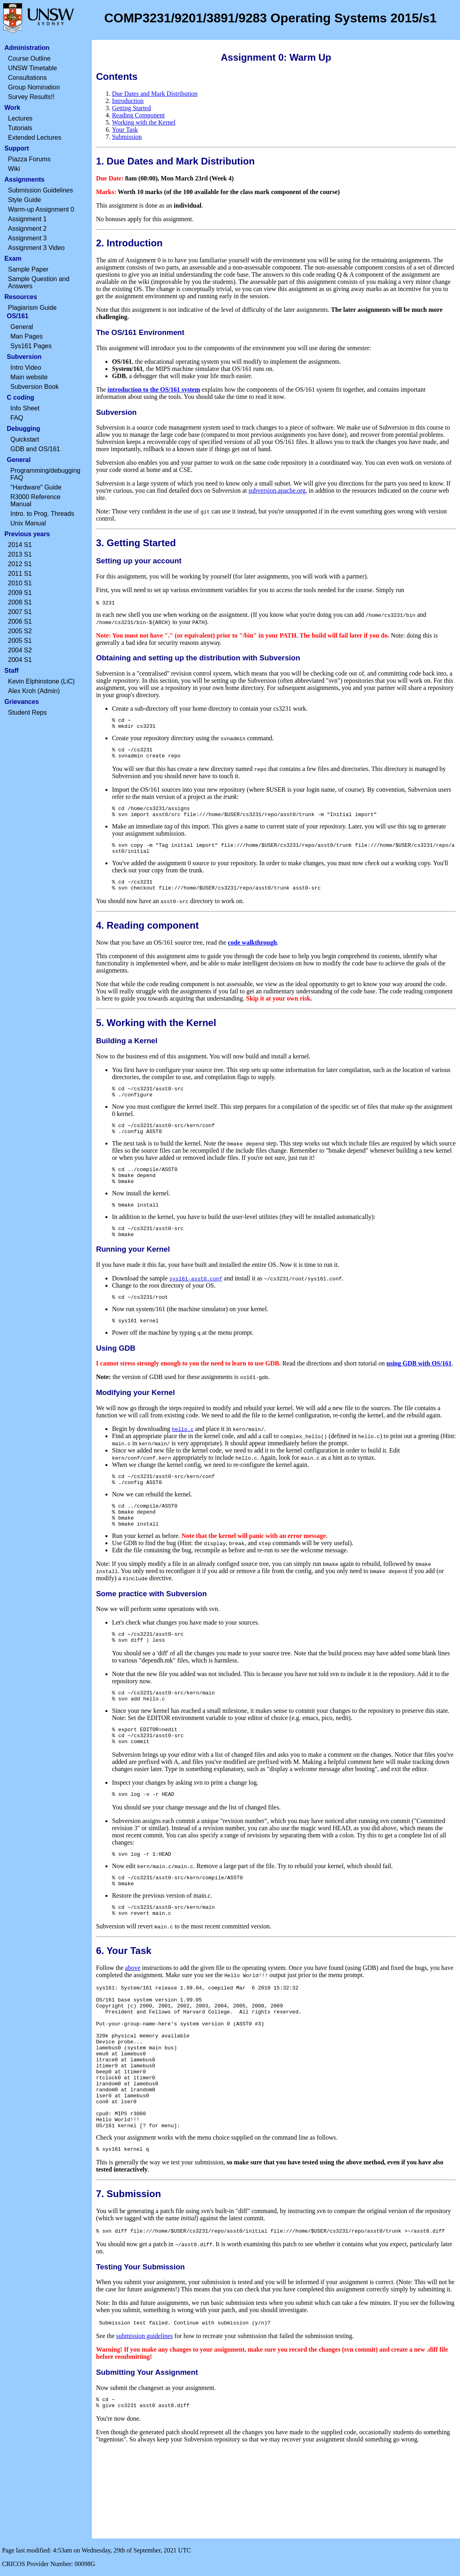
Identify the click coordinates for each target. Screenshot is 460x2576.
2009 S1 (20, 592)
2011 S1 (20, 573)
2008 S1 (20, 602)
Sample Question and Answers (38, 282)
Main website (29, 377)
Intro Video (25, 367)
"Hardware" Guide (35, 487)
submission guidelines (144, 2418)
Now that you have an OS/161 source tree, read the (162, 955)
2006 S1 (20, 621)
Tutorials (20, 128)
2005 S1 (20, 640)
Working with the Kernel (143, 122)
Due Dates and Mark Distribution (154, 93)
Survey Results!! (31, 96)
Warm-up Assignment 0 (41, 209)
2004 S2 (20, 650)
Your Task (125, 129)
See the (106, 2418)
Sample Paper (28, 269)
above (132, 2018)
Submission (127, 136)
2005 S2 (20, 631)
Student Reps (27, 712)
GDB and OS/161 (35, 449)
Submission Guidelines (40, 190)
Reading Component (138, 115)
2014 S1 (20, 544)
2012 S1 (20, 564)
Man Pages (26, 336)
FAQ (16, 417)
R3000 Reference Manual (35, 500)
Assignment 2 (27, 228)
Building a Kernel (126, 1054)
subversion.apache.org (276, 490)
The (101, 389)
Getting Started (131, 108)
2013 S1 (20, 554)
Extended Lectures (34, 137)
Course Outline (29, 58)
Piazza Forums (29, 159)
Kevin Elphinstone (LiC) (41, 681)
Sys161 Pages (31, 346)
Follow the (110, 2018)
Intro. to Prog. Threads (42, 513)
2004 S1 (20, 659)
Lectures (20, 118)
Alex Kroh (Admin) (34, 691)
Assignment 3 (27, 238)
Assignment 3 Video (36, 247)
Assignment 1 (27, 219)
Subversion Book (34, 386)
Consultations (27, 77)
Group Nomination (34, 87)
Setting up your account (138, 561)
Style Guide (24, 199)
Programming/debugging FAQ (45, 474)
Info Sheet (25, 408)
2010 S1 (20, 583)
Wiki (14, 168)
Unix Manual (28, 523)
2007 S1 (20, 611)
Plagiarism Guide (32, 307)
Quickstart (24, 439)
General (21, 326)
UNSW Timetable (32, 68)
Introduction (127, 100)
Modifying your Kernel (135, 1420)
